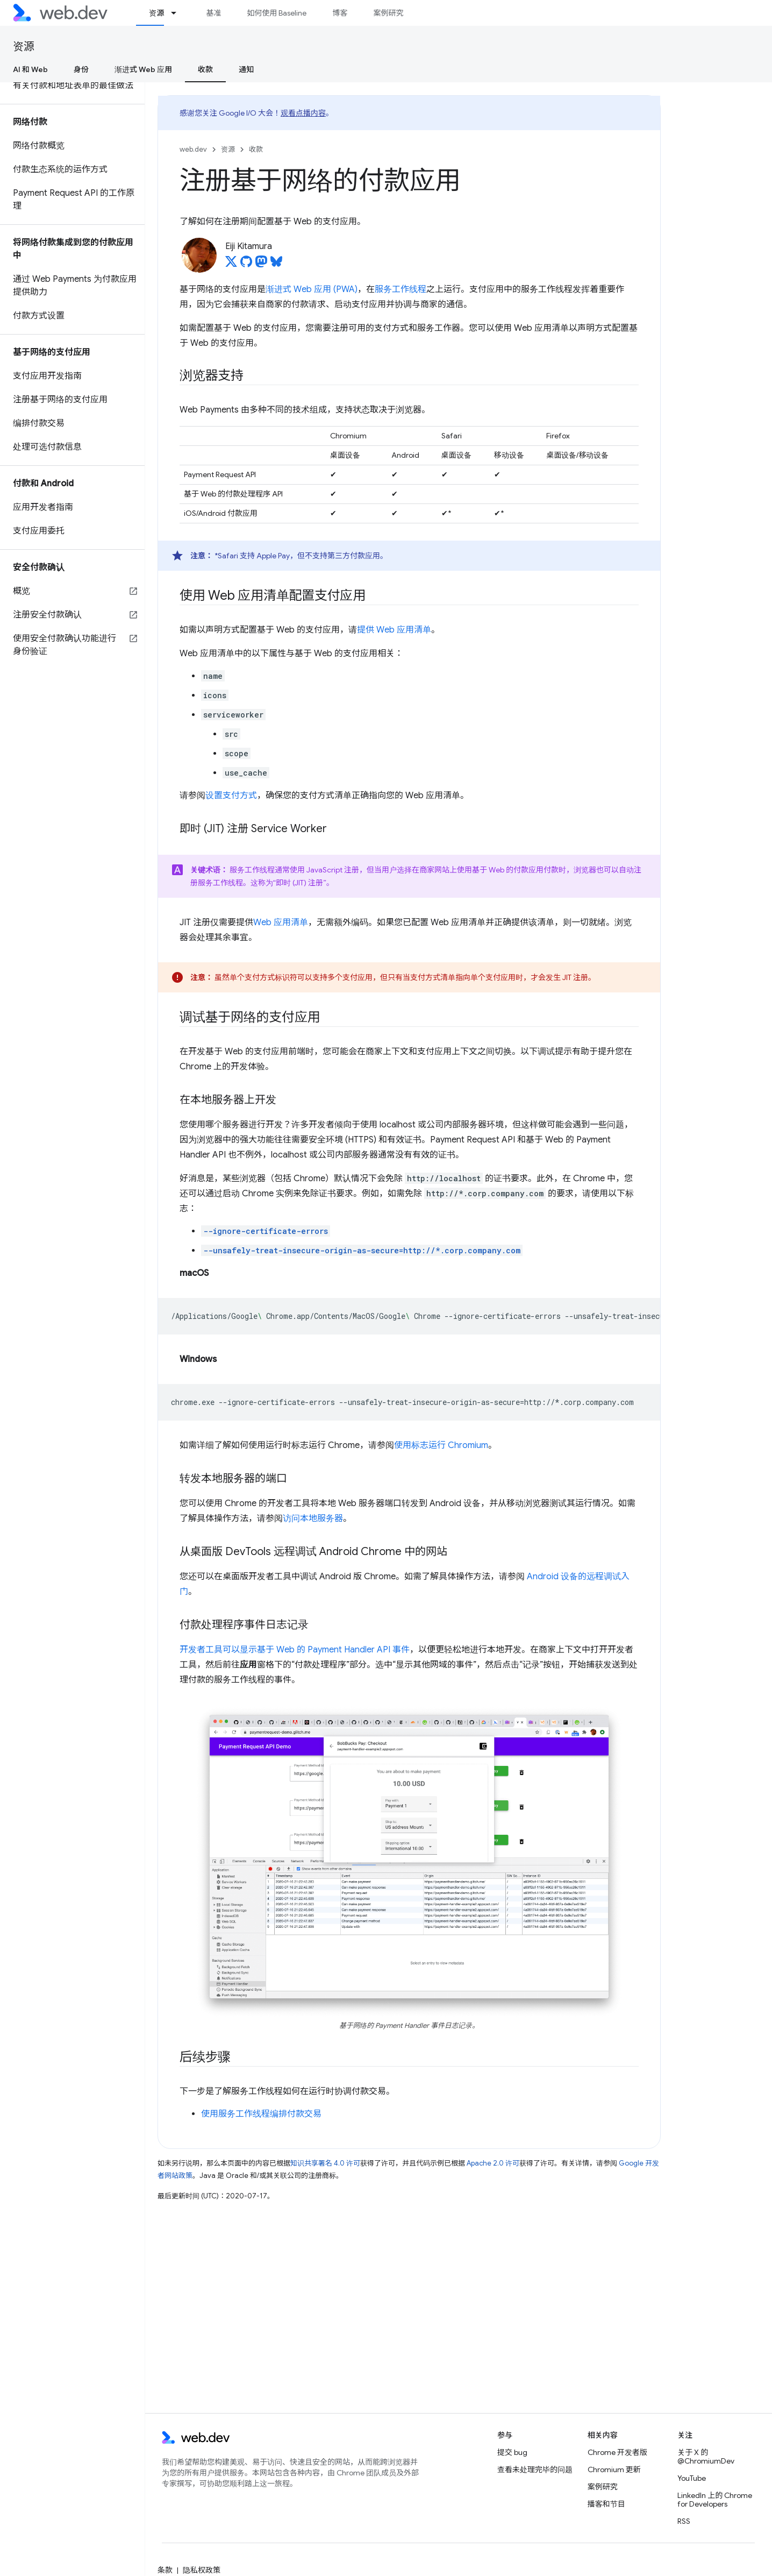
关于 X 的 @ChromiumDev (705, 2456)
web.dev (193, 149)
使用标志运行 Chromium (441, 1445)
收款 (256, 149)
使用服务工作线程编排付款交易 (261, 2114)
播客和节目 (606, 2504)
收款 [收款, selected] (205, 69)
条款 (165, 2570)
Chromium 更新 (614, 2469)
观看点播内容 (303, 113)
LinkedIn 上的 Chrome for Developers (714, 2499)
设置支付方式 (231, 795)
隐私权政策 (201, 2570)
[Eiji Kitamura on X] (231, 265)
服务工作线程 (400, 289)
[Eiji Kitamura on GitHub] (246, 265)
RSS (683, 2521)
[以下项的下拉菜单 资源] (178, 12)
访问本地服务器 (313, 1518)
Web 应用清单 (280, 922)
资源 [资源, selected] (156, 13)
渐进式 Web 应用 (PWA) (312, 289)
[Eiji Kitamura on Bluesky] (276, 265)
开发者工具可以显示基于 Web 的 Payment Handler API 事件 (295, 1649)
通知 (246, 69)
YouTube (691, 2478)
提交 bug (512, 2452)
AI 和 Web (30, 69)
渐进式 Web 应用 (143, 69)
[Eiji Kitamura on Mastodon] (261, 265)
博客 (339, 13)
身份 (81, 69)
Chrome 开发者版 (617, 2452)
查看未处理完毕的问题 (535, 2469)
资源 (23, 46)
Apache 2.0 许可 (493, 2163)
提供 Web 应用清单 (394, 630)
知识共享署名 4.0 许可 (325, 2163)
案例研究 (388, 13)
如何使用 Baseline (276, 13)
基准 (213, 13)
